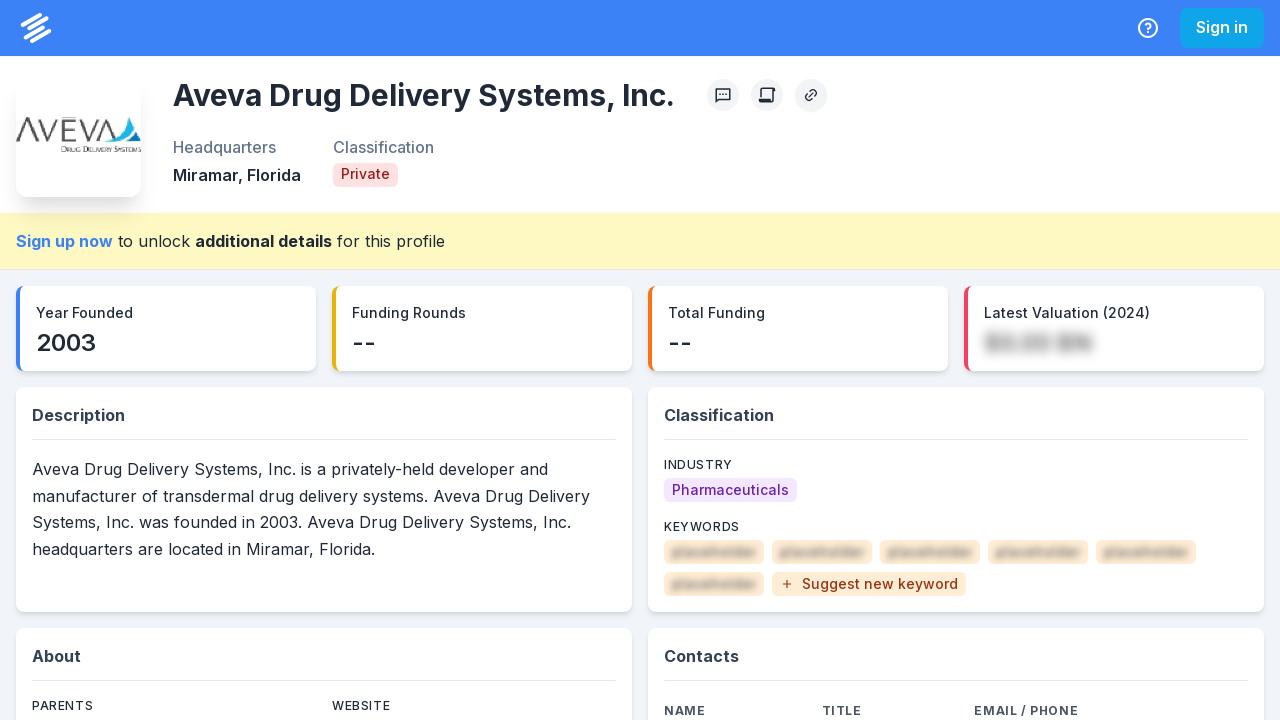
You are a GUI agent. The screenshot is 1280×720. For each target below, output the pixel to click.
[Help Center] (1148, 28)
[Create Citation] (767, 95)
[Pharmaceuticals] (730, 490)
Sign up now (64, 241)
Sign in (1222, 27)
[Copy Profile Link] (811, 95)
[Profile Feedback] (723, 95)
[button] (869, 584)
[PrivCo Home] (36, 28)
